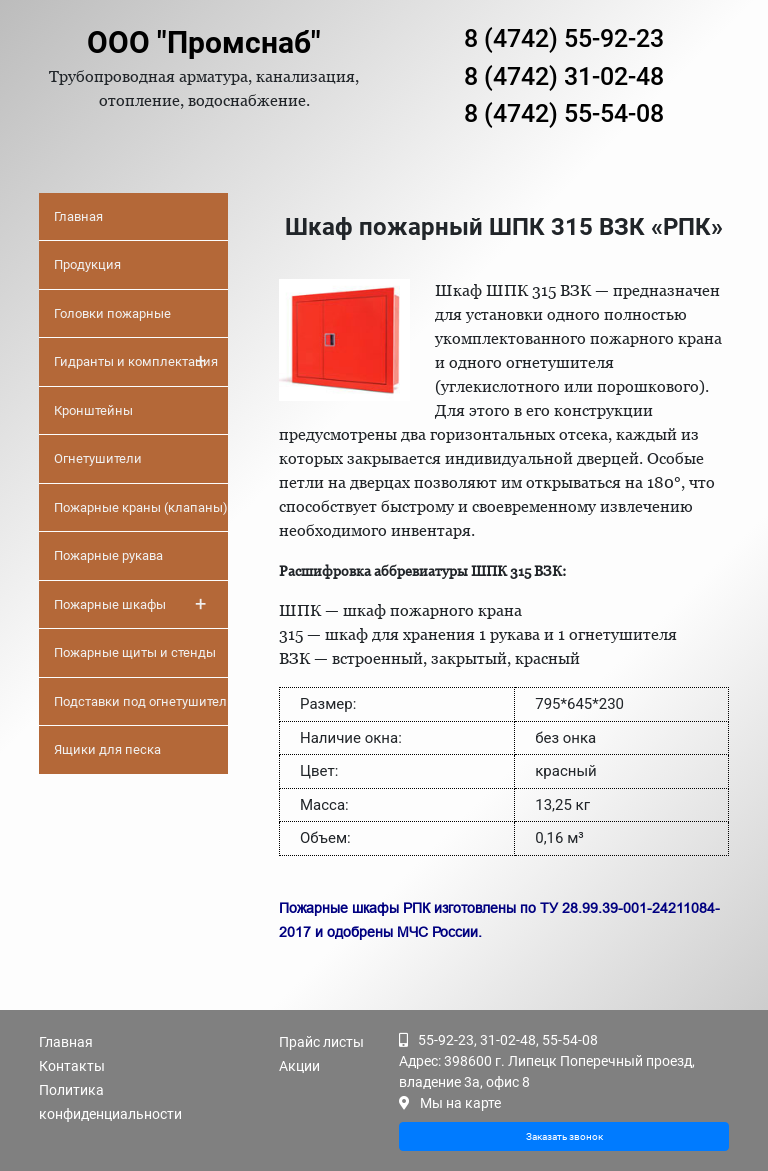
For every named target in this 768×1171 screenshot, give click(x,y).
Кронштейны (93, 410)
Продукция (87, 264)
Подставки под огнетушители (141, 701)
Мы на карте (460, 1103)
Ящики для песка (107, 749)
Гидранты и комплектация (136, 361)
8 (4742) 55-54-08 (564, 113)
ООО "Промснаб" (204, 42)
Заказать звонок (564, 1136)
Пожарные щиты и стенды (135, 652)
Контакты (72, 1066)
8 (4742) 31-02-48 (564, 76)
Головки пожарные (112, 313)
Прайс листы (321, 1042)
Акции (299, 1066)
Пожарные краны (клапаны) (141, 507)
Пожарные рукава (108, 555)
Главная (78, 216)
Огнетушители (98, 458)
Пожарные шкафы (130, 604)
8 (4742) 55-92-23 (564, 38)
